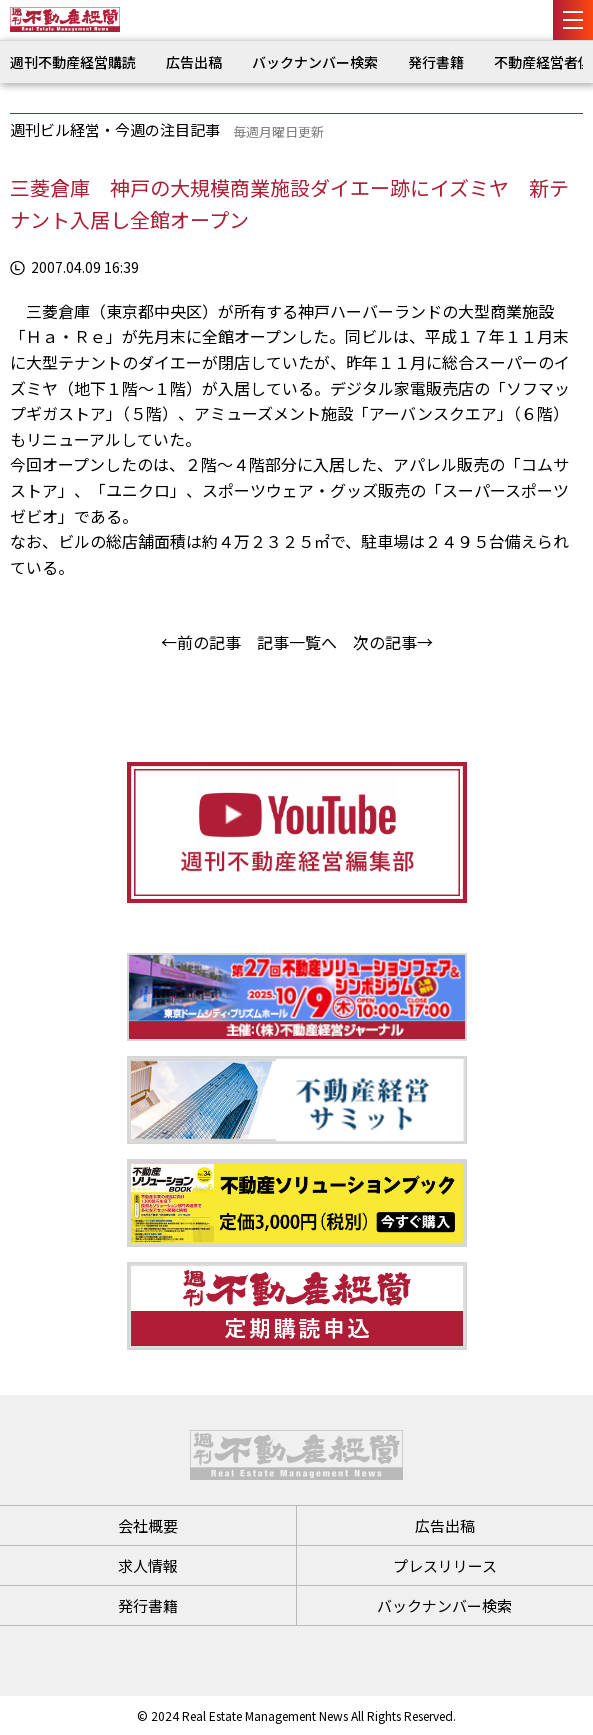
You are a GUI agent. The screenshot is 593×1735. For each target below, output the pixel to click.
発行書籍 (436, 62)
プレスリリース (445, 1565)
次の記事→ (393, 642)
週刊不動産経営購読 (73, 62)
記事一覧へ (297, 642)
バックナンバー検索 (315, 62)
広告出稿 (194, 62)
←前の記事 (201, 642)
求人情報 (148, 1565)
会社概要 (148, 1525)
